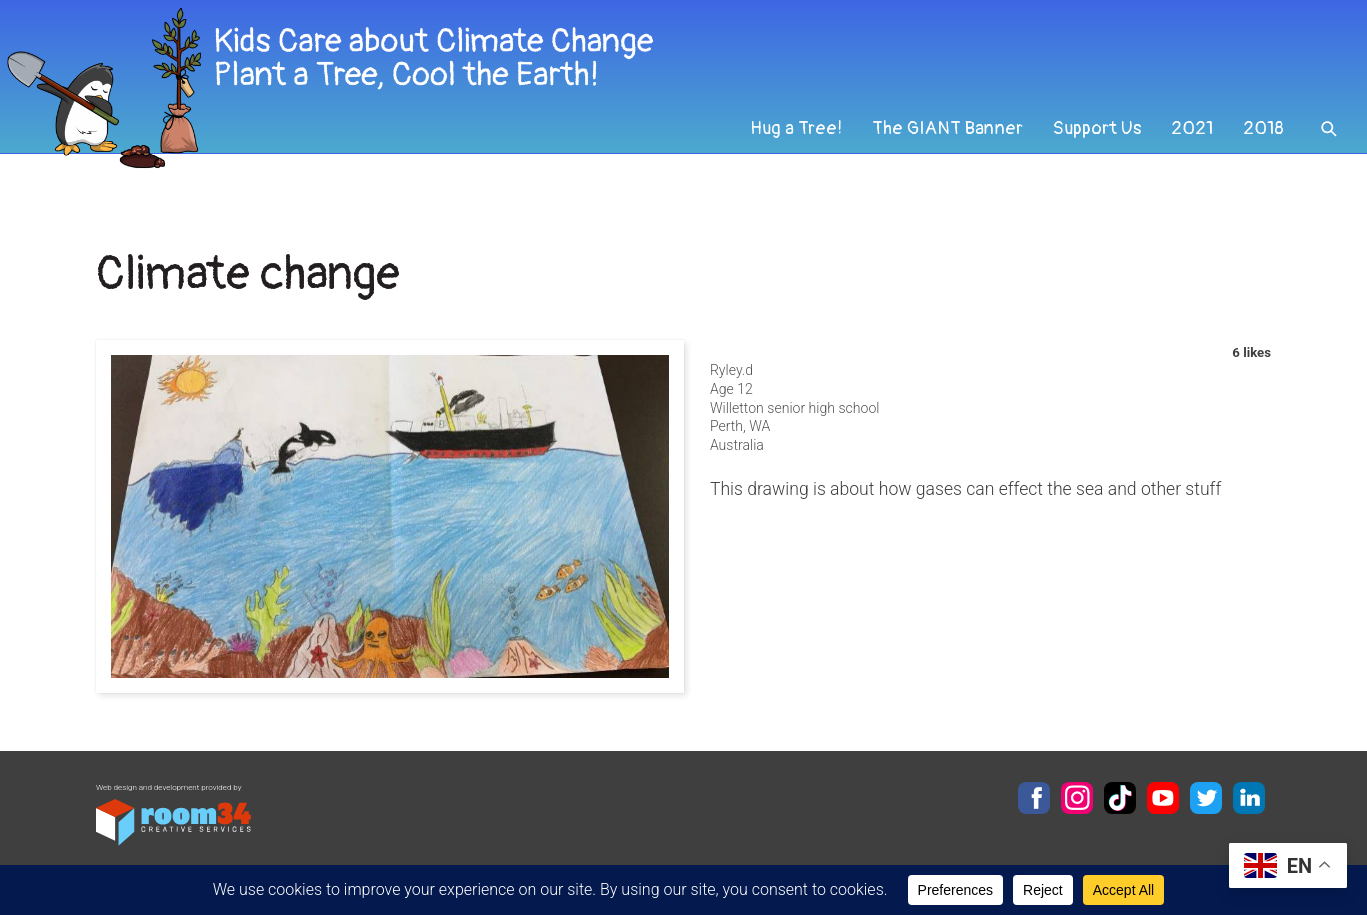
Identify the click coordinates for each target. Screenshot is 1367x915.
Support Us (1090, 154)
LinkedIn (1249, 798)
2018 (1262, 154)
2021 (1188, 154)
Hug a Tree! (779, 154)
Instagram (1077, 798)
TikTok (1120, 798)
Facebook (1034, 798)
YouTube (1163, 798)
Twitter (1206, 798)
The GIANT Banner (935, 154)
